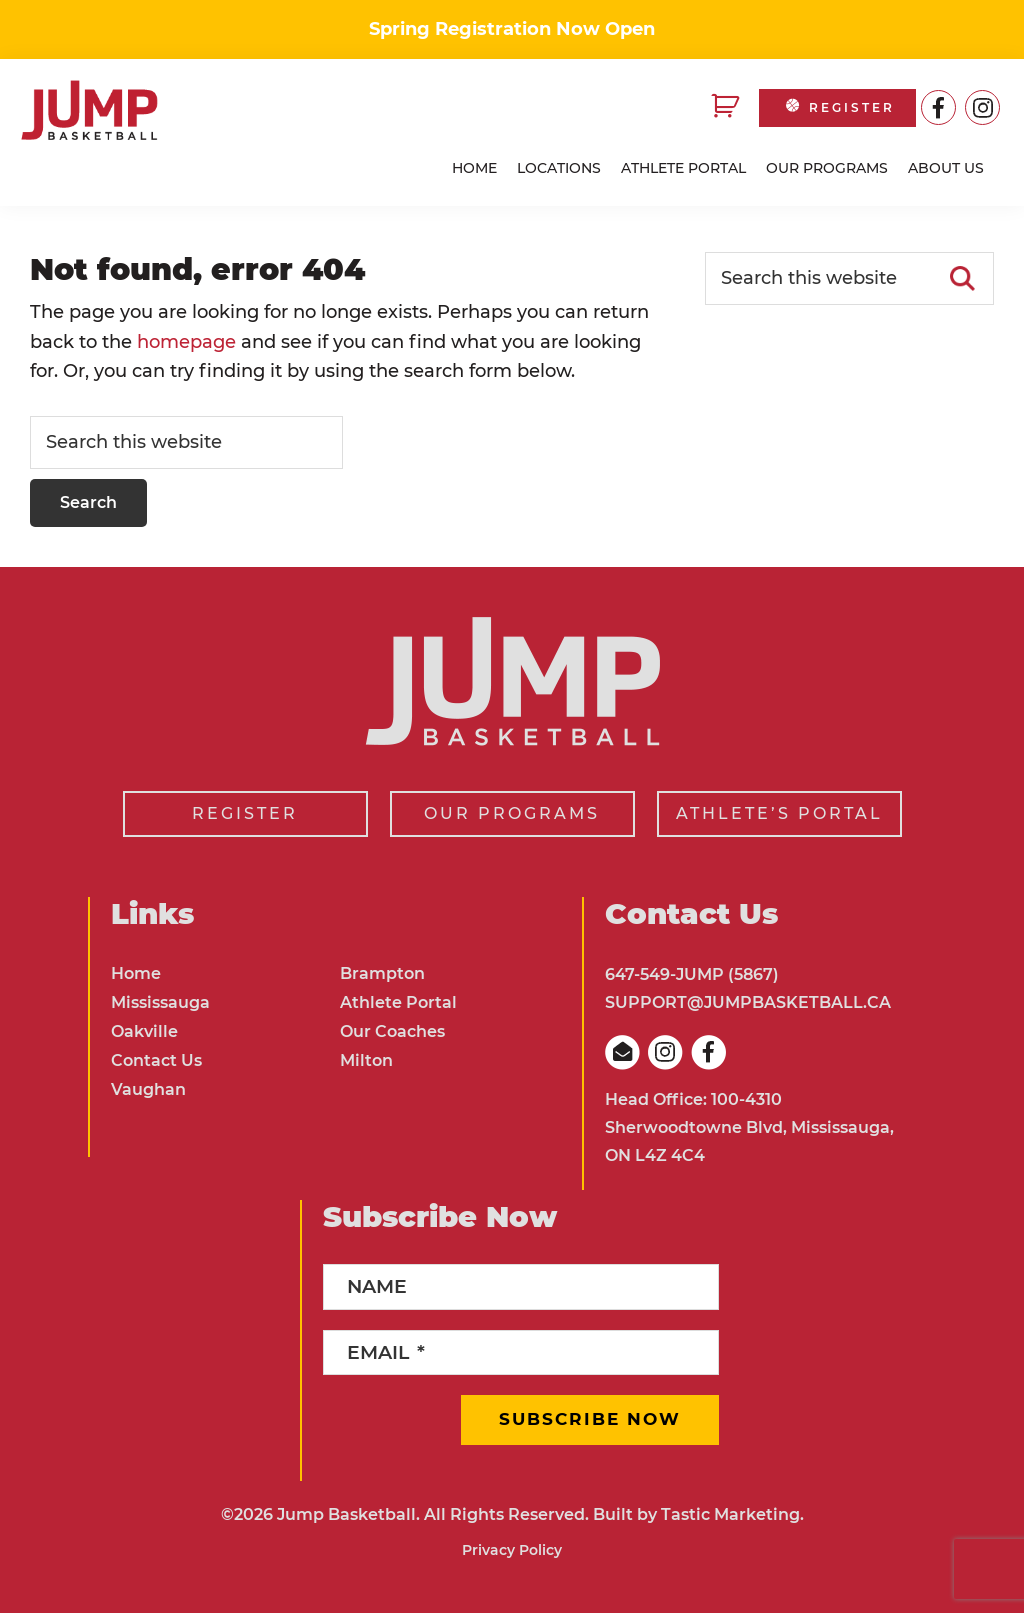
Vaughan (148, 1089)
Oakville (144, 1031)
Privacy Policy (512, 1550)
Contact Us (156, 1060)
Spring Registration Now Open (512, 29)
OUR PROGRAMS (512, 813)
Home (136, 973)
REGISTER (838, 107)
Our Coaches (392, 1031)
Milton (366, 1060)
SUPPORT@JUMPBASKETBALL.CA (748, 1002)
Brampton (382, 973)
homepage (186, 342)
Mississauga (160, 1002)
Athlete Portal (398, 1002)
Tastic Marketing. (732, 1514)
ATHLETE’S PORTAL (779, 813)
